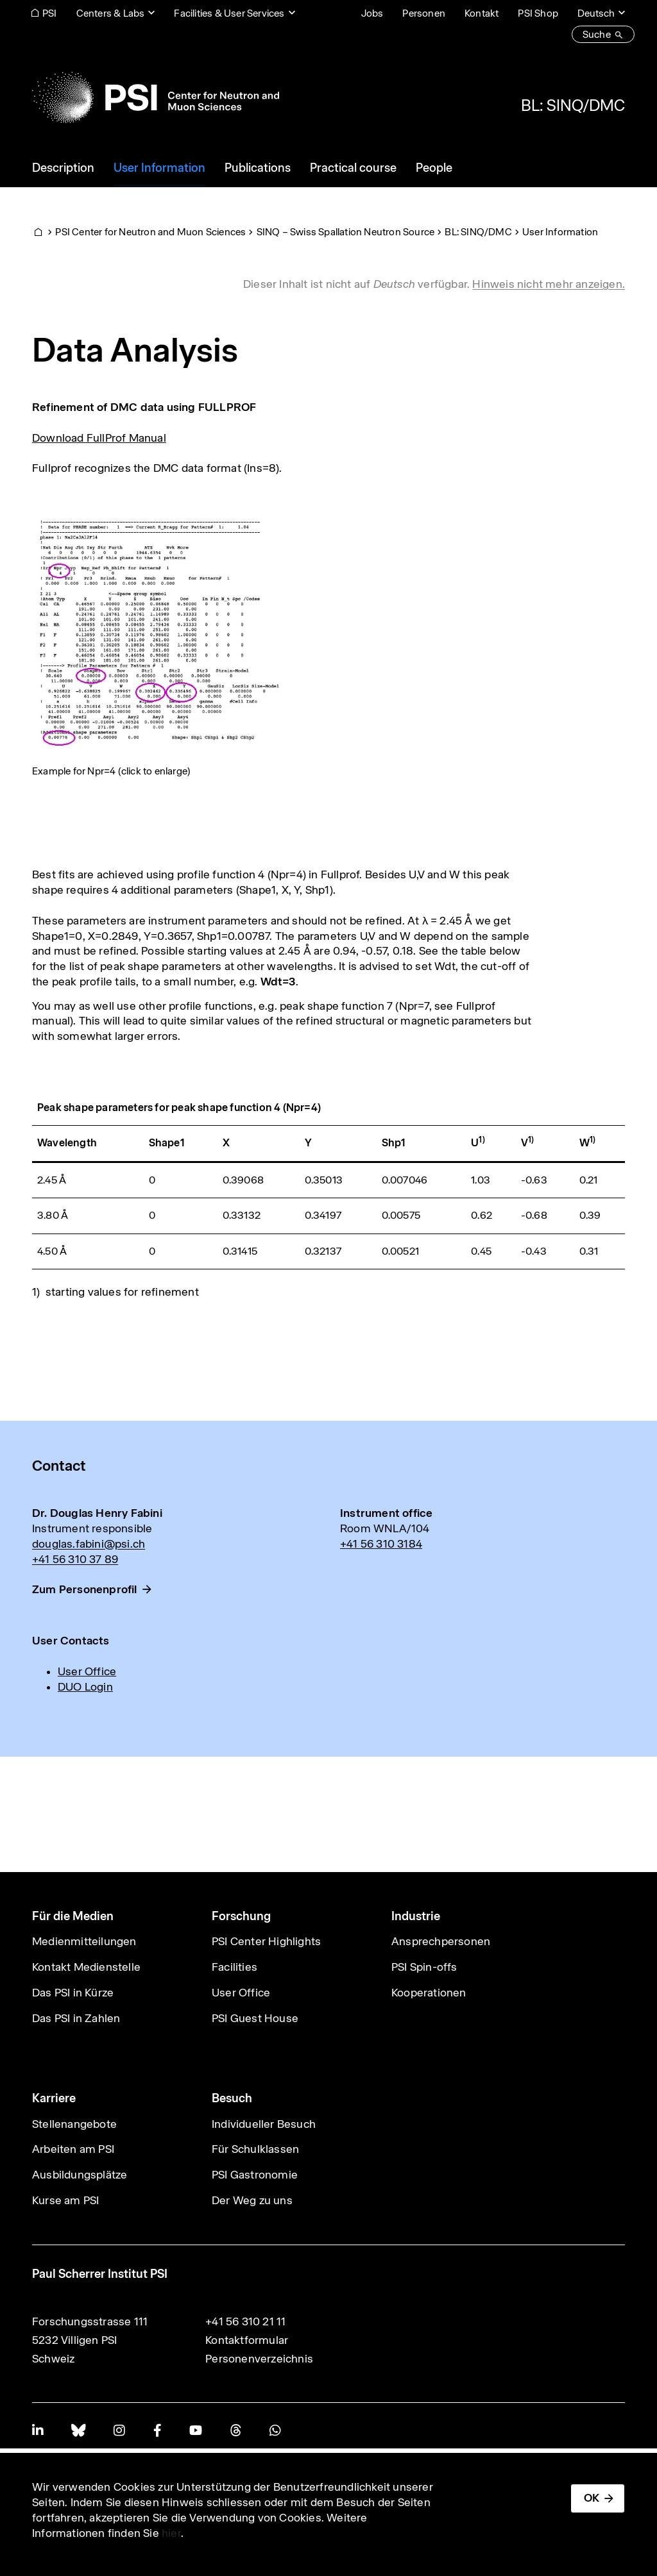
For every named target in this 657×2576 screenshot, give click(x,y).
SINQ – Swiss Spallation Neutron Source (346, 231)
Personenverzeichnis (259, 2358)
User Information (560, 231)
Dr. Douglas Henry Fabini (97, 1513)
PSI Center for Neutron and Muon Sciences (150, 231)
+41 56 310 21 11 (245, 2321)
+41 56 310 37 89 (75, 1559)
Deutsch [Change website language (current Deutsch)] (596, 13)
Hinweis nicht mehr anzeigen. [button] (548, 284)
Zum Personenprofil (84, 1589)
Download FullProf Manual (99, 437)
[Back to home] (155, 97)
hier (171, 2533)
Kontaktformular (246, 2340)
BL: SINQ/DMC (573, 105)
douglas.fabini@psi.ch (88, 1543)
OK (591, 2497)
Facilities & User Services (229, 13)
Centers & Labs (110, 13)
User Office (87, 1671)
